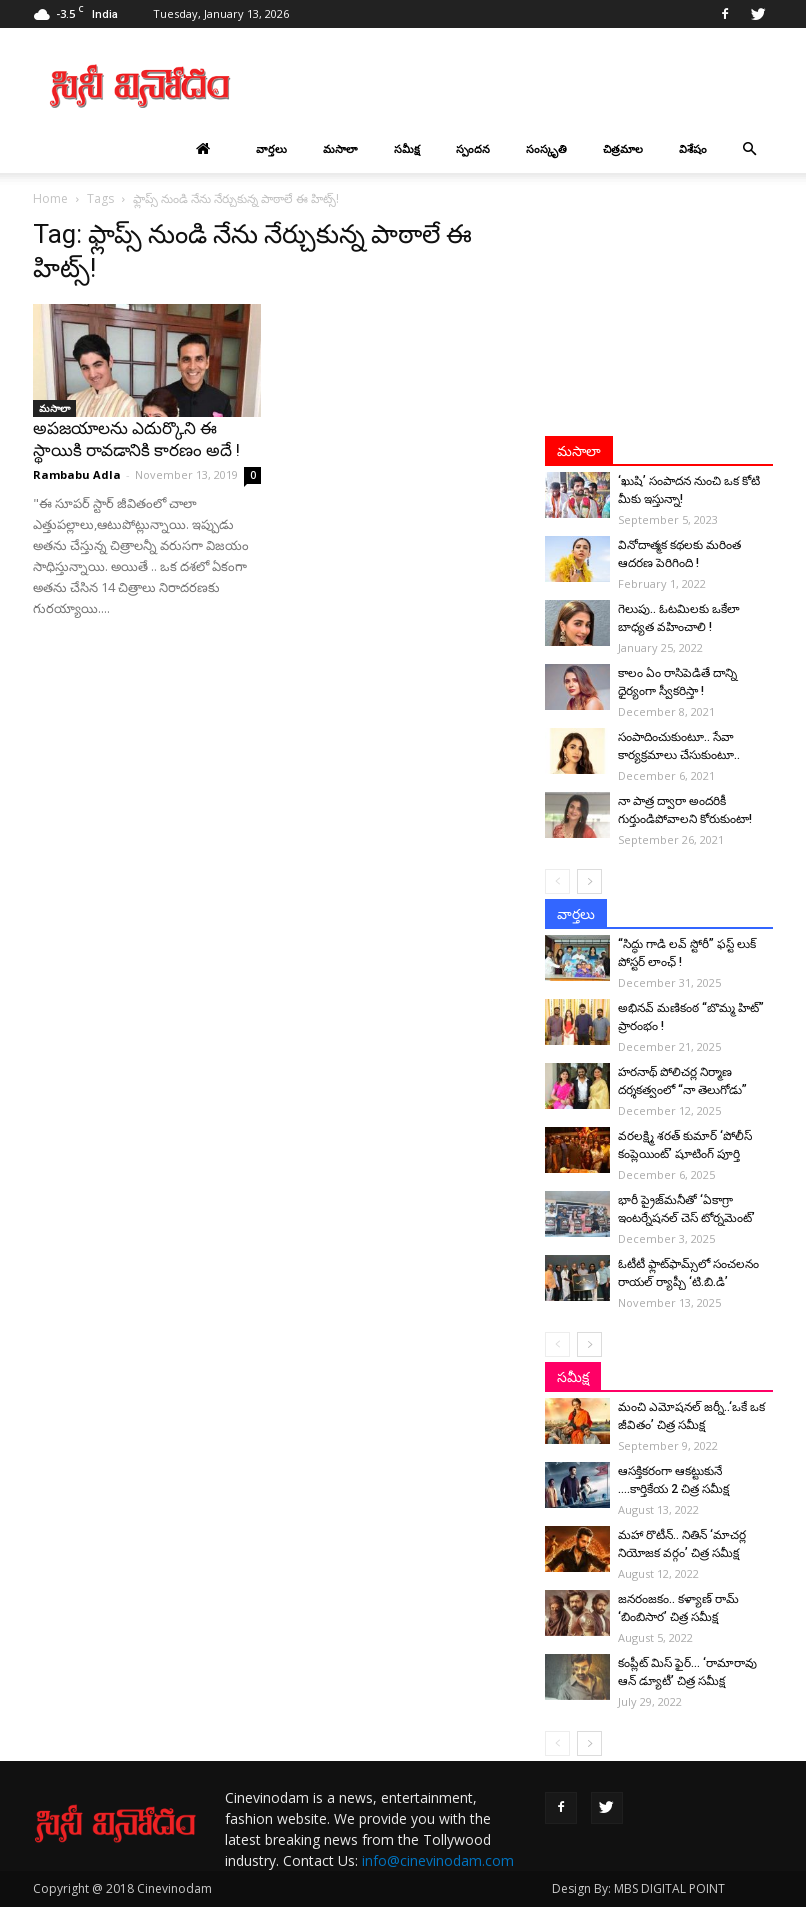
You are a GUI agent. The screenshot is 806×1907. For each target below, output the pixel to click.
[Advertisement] (538, 86)
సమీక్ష (407, 148)
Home (50, 198)
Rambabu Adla (77, 474)
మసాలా (340, 148)
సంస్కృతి (546, 148)
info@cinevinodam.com (438, 1860)
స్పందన (473, 148)
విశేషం (693, 148)
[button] (749, 149)
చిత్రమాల (623, 148)
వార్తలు (271, 148)
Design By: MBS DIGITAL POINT (638, 1888)
